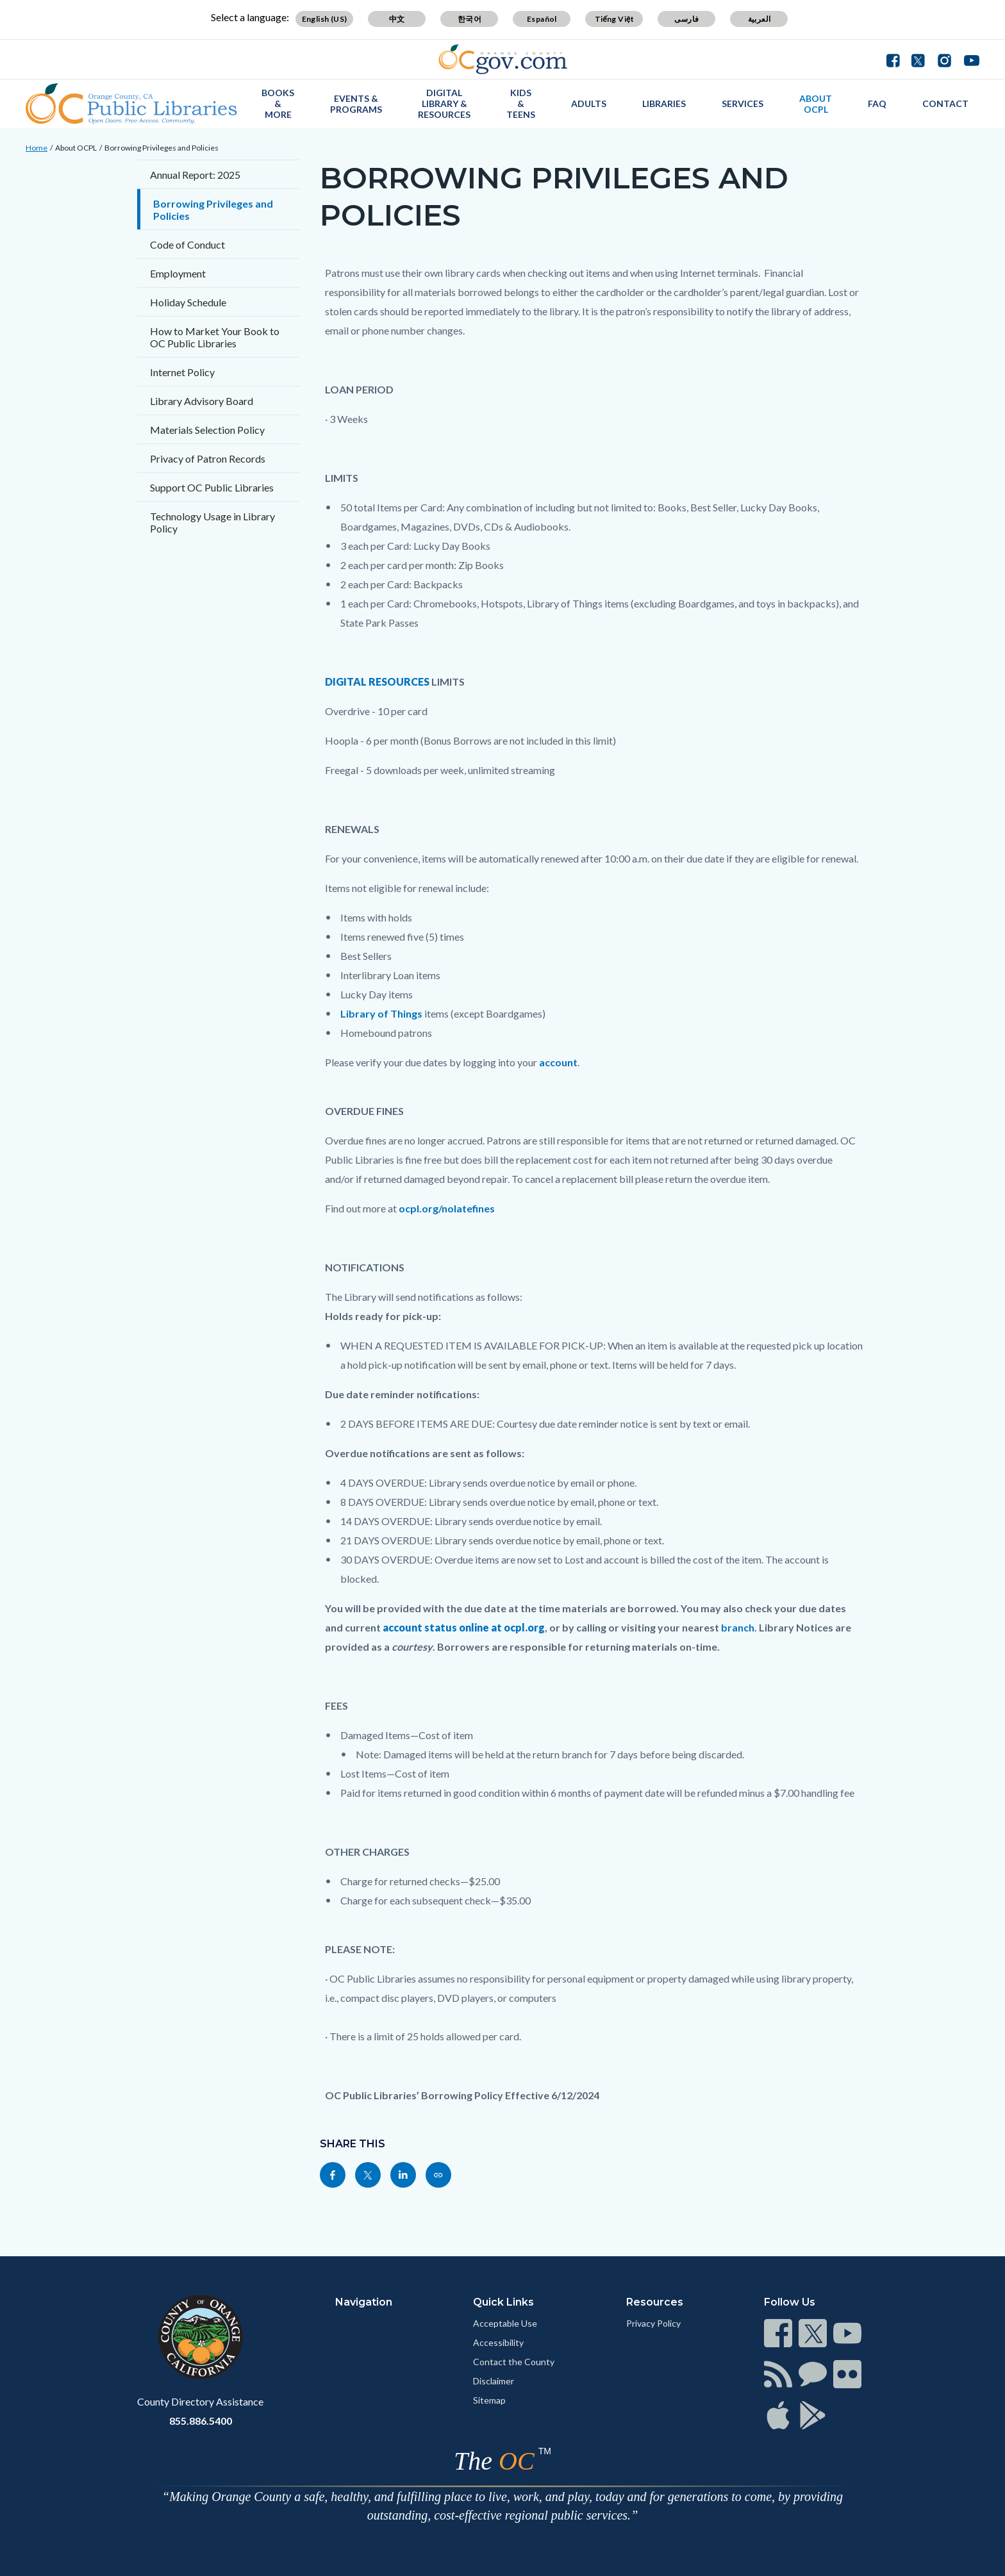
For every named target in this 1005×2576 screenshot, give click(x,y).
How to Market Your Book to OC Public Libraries (214, 337)
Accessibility (498, 2342)
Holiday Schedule (188, 302)
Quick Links (503, 2302)
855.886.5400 (200, 2421)
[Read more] (502, 59)
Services (742, 103)
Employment (178, 273)
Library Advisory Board (201, 401)
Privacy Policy (653, 2323)
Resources (654, 2302)
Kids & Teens (520, 103)
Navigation (363, 2302)
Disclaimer (493, 2380)
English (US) (324, 19)
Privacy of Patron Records (207, 458)
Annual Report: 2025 (195, 175)
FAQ (877, 103)
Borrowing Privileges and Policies (161, 148)
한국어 (469, 19)
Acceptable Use (505, 2323)
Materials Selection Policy (207, 430)
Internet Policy (182, 372)
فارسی (686, 19)
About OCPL (815, 104)
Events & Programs (356, 104)
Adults (588, 103)
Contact (945, 103)
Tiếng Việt (615, 19)
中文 (397, 19)
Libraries (664, 103)
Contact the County (513, 2361)
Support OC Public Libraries (212, 487)
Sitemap (489, 2400)
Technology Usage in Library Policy (212, 522)
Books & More (278, 103)
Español (542, 19)
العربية (759, 19)
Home (36, 148)
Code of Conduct (187, 244)
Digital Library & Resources (444, 103)
